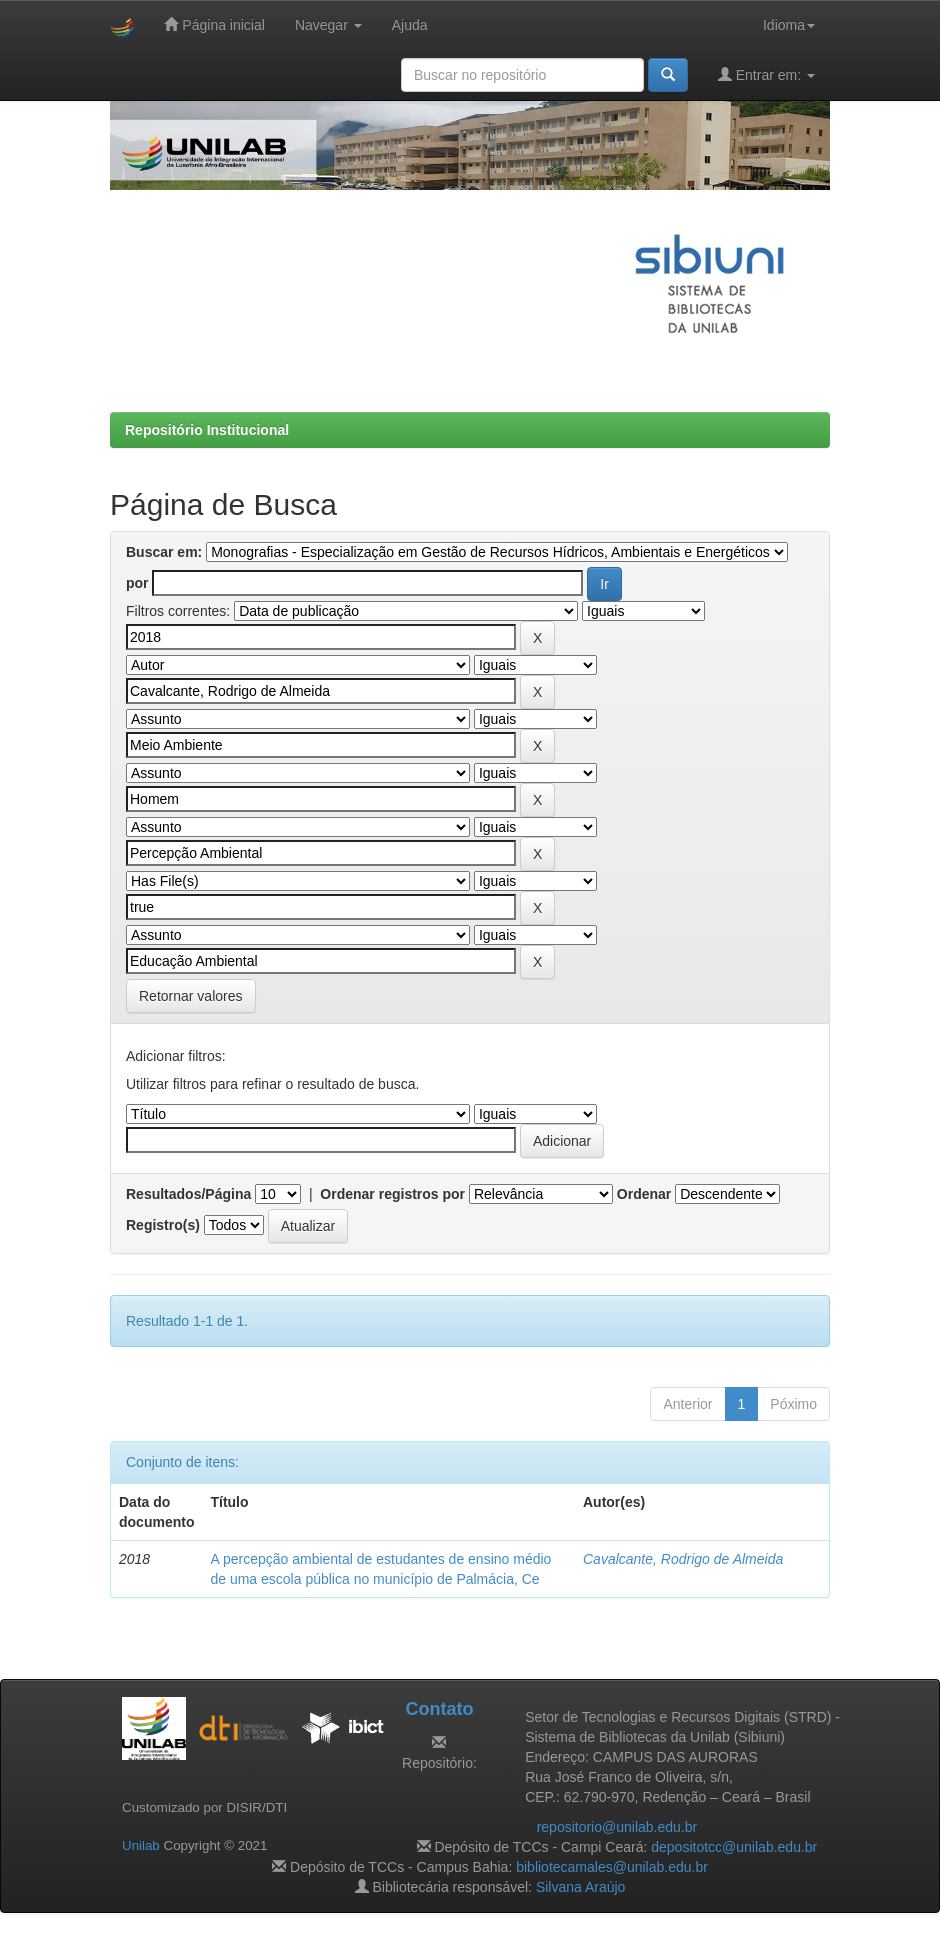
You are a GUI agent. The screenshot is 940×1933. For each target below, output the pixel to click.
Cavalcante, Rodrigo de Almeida (683, 1559)
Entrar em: (766, 74)
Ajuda (410, 25)
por (137, 583)
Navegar (328, 25)
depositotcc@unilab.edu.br (734, 1847)
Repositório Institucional (207, 430)
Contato (439, 1709)
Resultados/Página (188, 1194)
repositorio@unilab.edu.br (617, 1827)
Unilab (141, 1845)
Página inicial (214, 24)
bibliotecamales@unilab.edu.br (612, 1867)
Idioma (789, 25)
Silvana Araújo (581, 1887)
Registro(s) (163, 1225)
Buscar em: (164, 552)
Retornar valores (191, 996)
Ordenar (644, 1194)
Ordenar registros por (392, 1194)
